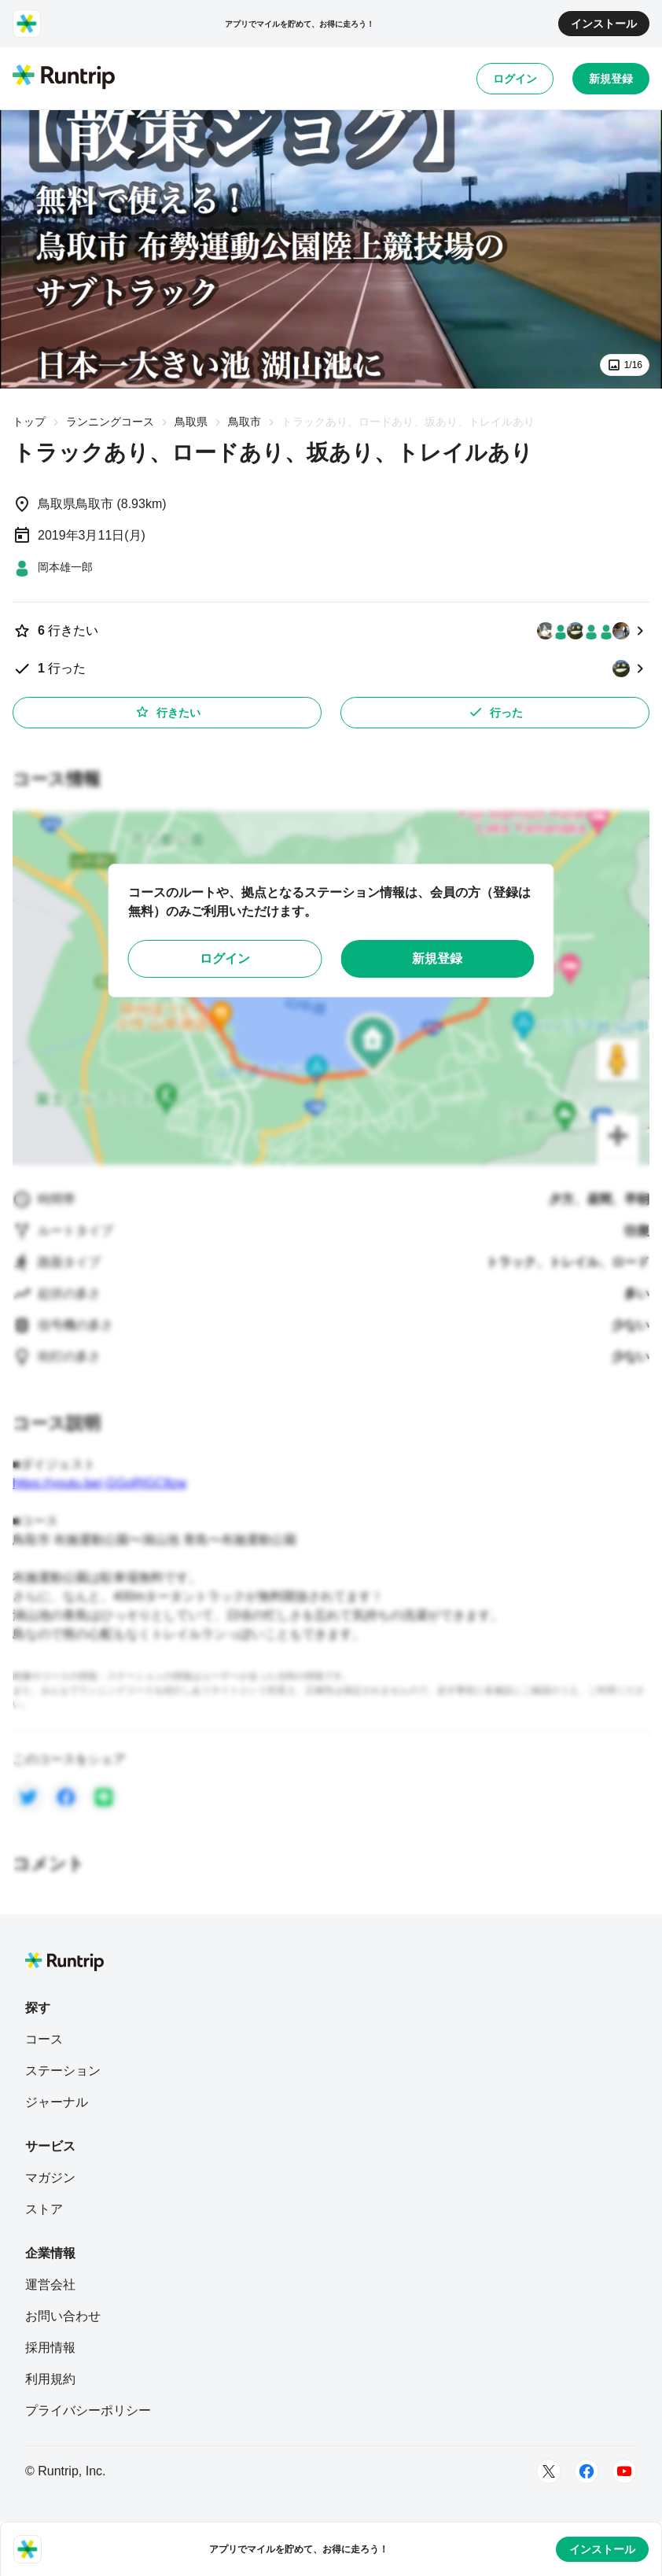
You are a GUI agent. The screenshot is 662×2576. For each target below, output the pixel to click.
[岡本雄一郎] (53, 567)
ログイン (515, 78)
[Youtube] (624, 2471)
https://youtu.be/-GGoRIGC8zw (99, 1483)
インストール (604, 23)
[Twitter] (548, 2471)
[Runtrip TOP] (64, 77)
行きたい (167, 712)
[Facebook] (586, 2471)
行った (495, 712)
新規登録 (611, 78)
